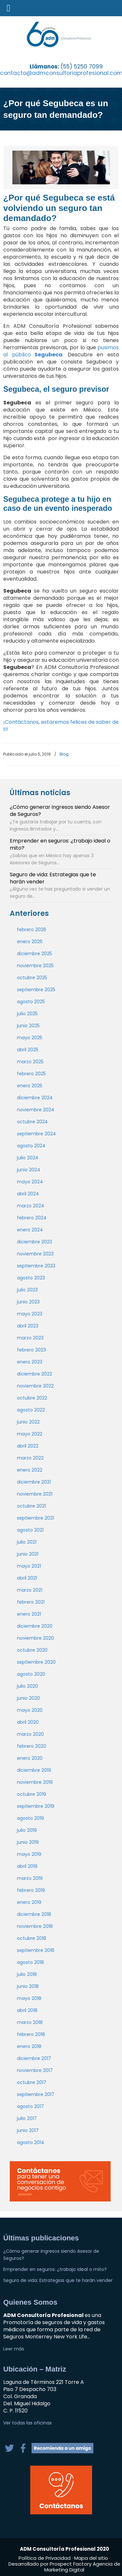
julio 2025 (27, 1013)
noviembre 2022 (35, 1386)
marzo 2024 (30, 1205)
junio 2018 (28, 1986)
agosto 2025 (31, 1001)
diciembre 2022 (34, 1374)
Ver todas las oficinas (27, 2423)
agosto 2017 (30, 2106)
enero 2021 (29, 1614)
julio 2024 (27, 1157)
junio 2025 (28, 1025)
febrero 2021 (31, 1602)
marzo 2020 (30, 1734)
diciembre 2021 (34, 1482)
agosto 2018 (30, 1962)
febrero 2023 (31, 1350)
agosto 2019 (30, 1818)
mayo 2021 (29, 1566)
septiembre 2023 (36, 1266)
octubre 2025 (32, 977)
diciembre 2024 (35, 1097)
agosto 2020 (31, 1674)
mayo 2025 (29, 1037)
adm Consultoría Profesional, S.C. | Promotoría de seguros (66, 34)
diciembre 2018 (34, 1914)
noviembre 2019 (35, 1782)
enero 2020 (30, 1758)
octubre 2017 (31, 2082)
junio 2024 (28, 1169)
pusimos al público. (61, 351)
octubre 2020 (32, 1650)
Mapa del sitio (91, 2558)
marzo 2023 (30, 1338)
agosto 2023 (31, 1278)
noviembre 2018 (35, 1926)
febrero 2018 (31, 2034)
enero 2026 (30, 941)
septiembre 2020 (36, 1662)
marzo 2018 (30, 2022)
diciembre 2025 (34, 953)
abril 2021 (27, 1578)
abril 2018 (27, 2010)
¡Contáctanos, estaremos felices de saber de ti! (61, 725)
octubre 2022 (32, 1398)
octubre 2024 (32, 1121)
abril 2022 (27, 1446)
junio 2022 (28, 1422)
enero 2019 (29, 1902)
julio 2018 (27, 1974)
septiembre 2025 (36, 989)
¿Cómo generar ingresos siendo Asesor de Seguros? (60, 810)
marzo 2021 (29, 1590)
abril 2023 (27, 1326)
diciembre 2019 (34, 1770)
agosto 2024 (31, 1145)
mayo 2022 (29, 1434)
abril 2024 (28, 1193)
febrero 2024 (32, 1217)
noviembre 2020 (35, 1638)
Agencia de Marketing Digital (82, 2566)
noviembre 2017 (35, 2070)
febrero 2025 (31, 1073)
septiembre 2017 (35, 2094)
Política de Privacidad (45, 2558)
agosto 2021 (30, 1530)
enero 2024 (30, 1229)
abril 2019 (27, 1866)
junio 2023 (28, 1302)
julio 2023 (27, 1290)
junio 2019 (28, 1842)
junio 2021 (27, 1554)
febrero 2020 (31, 1746)
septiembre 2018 (35, 1950)
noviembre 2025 (35, 965)
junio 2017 (28, 2130)
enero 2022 (29, 1470)
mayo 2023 (29, 1314)
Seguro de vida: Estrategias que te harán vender (53, 878)
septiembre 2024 (36, 1133)
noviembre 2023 (35, 1254)
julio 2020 (27, 1686)
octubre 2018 (31, 1938)
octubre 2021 (31, 1506)
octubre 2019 (31, 1794)
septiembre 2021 (35, 1518)
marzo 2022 (30, 1458)
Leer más (13, 2349)
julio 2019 (27, 1830)
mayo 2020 (30, 1710)
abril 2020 (28, 1722)
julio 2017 (27, 2118)
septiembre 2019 (35, 1806)
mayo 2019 (29, 1854)
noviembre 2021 (34, 1494)
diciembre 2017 (34, 2058)
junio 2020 (28, 1698)
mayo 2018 (29, 1998)
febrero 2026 (31, 929)
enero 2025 (29, 1085)
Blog (64, 754)
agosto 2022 (31, 1410)
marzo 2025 (30, 1061)
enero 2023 (29, 1362)
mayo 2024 (30, 1181)
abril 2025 (27, 1049)
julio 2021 (26, 1542)
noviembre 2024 (35, 1109)
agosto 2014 (30, 2142)
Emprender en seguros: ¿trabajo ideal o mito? (60, 844)
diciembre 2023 (34, 1242)
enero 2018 (29, 2046)
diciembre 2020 (34, 1626)
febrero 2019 (31, 1890)
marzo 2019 (30, 1878)
